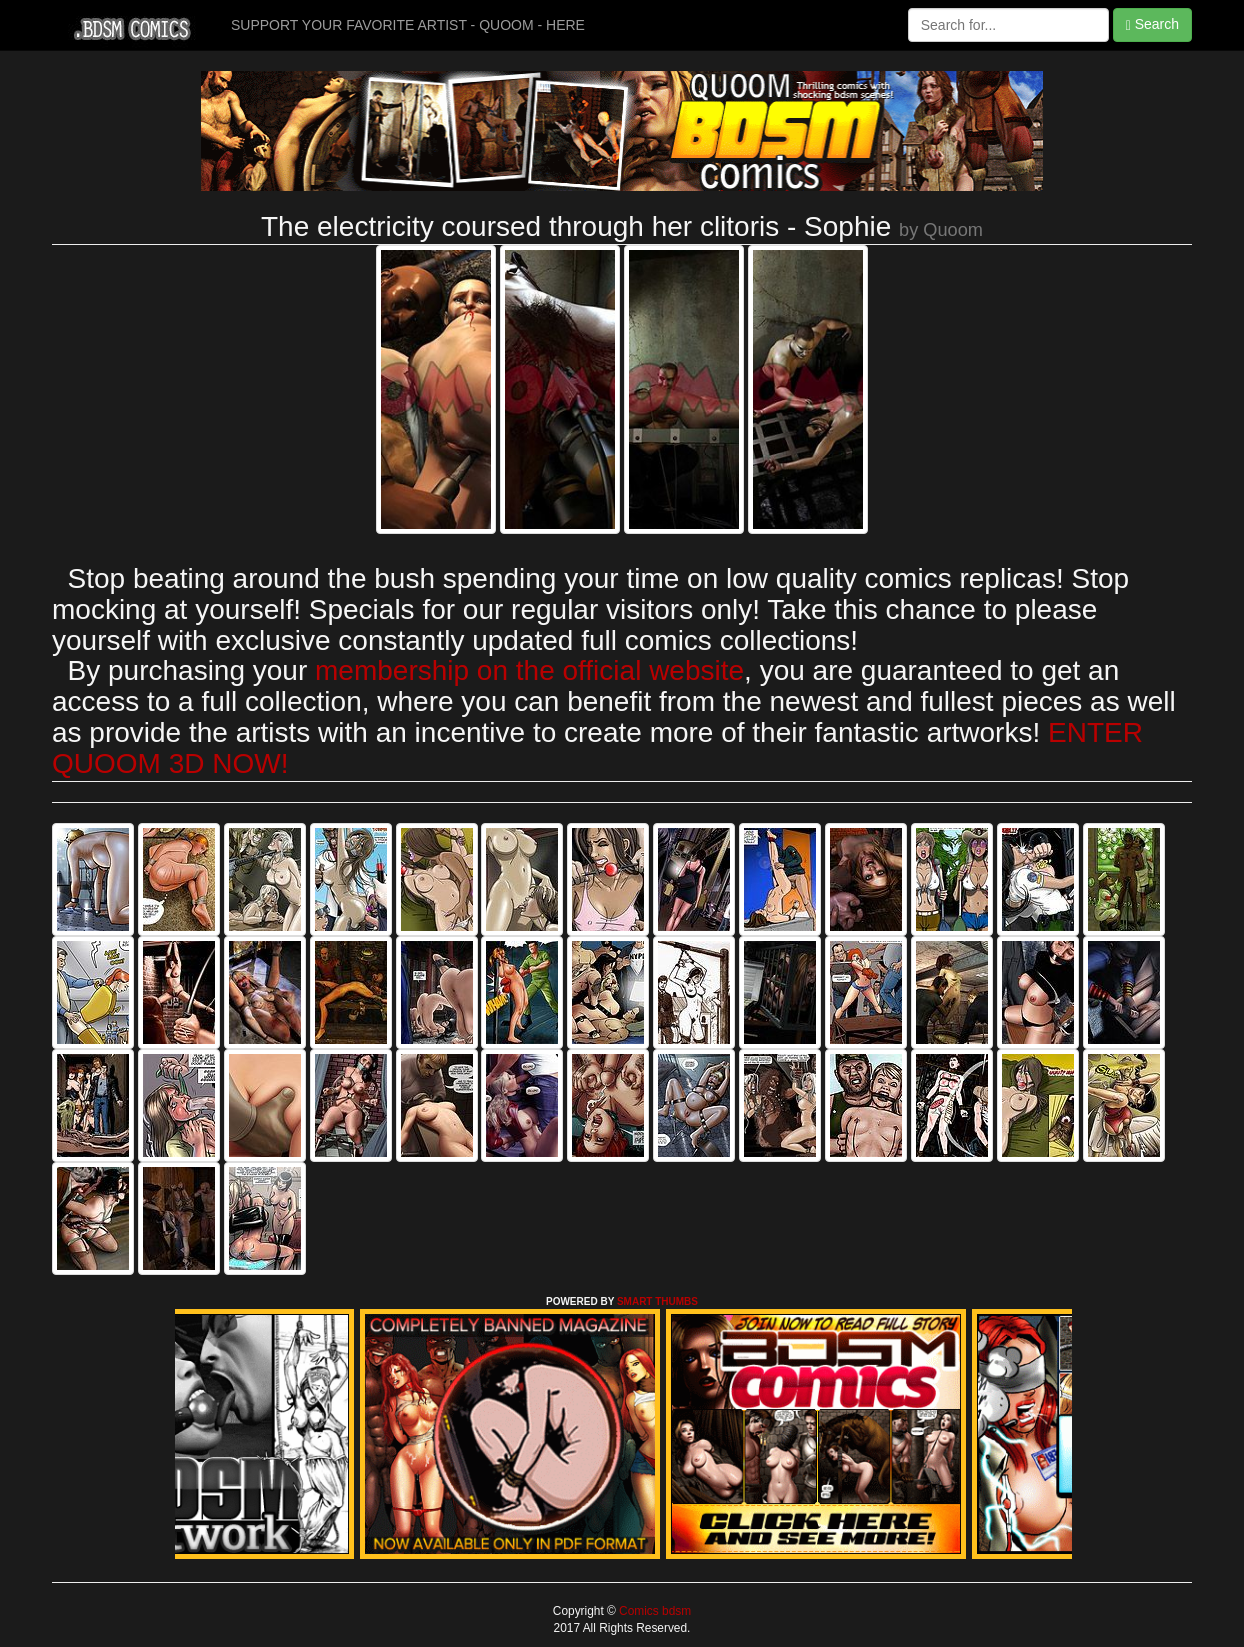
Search (1152, 24)
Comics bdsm (653, 1611)
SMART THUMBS (657, 1301)
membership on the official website (529, 670)
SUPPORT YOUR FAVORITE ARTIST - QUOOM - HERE (408, 25)
